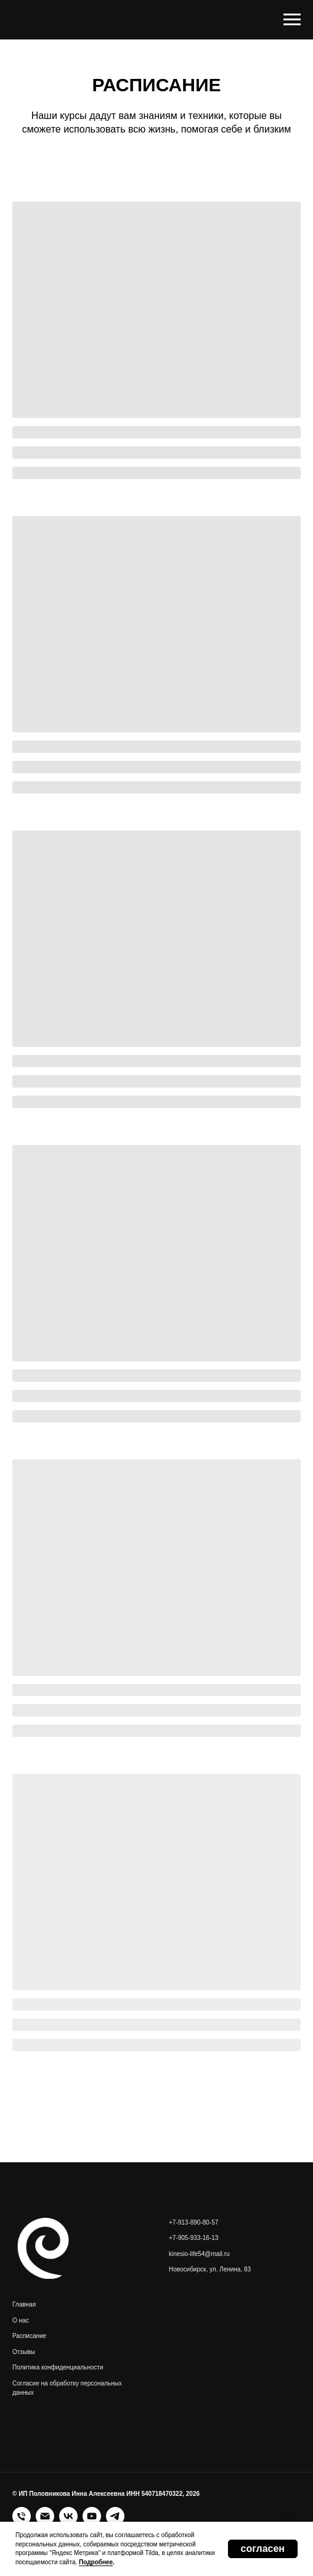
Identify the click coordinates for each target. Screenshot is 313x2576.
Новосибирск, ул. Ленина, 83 (210, 2269)
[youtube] (92, 2516)
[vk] (68, 2516)
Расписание (29, 2335)
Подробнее (96, 2562)
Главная (24, 2304)
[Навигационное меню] (292, 20)
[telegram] (115, 2516)
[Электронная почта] (45, 2516)
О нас (20, 2320)
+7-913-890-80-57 (193, 2222)
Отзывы (23, 2351)
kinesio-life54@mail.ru (199, 2253)
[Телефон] (21, 2516)
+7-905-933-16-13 (193, 2237)
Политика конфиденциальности (58, 2367)
